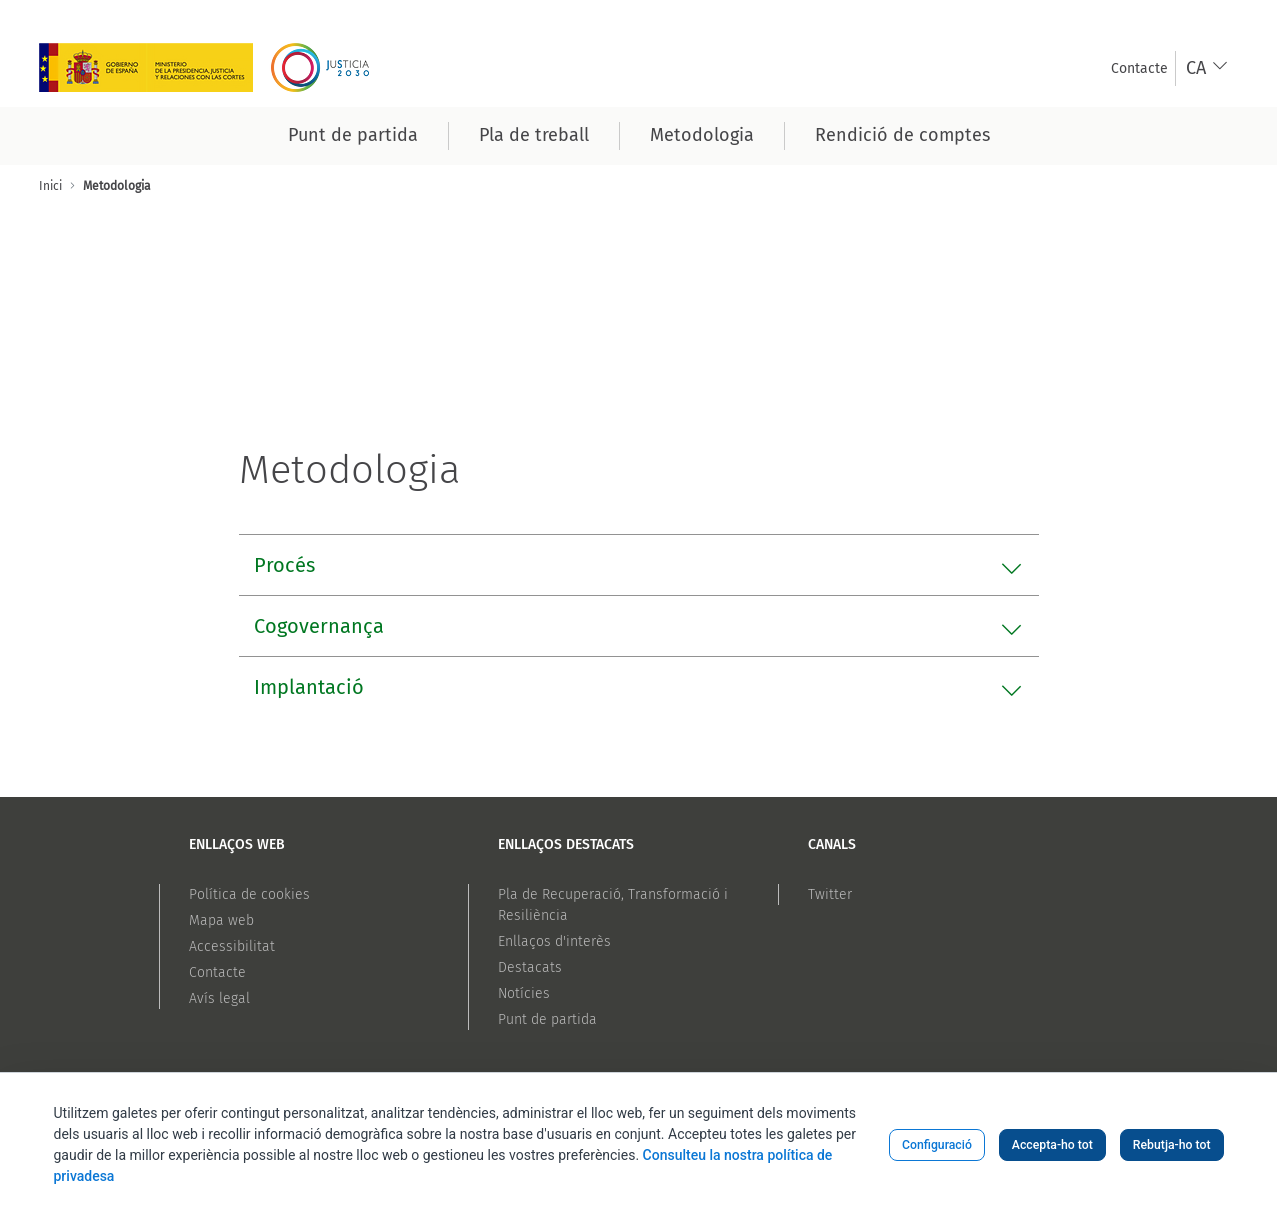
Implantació (309, 687)
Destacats (530, 967)
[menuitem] (1139, 68)
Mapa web (221, 920)
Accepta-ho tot (1052, 1145)
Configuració (937, 1145)
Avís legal (219, 998)
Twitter (830, 894)
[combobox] (1207, 68)
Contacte (217, 972)
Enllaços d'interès (554, 941)
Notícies (524, 993)
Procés (284, 565)
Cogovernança (319, 626)
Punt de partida (547, 1019)
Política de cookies (249, 894)
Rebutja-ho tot (1172, 1145)
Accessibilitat (232, 946)
